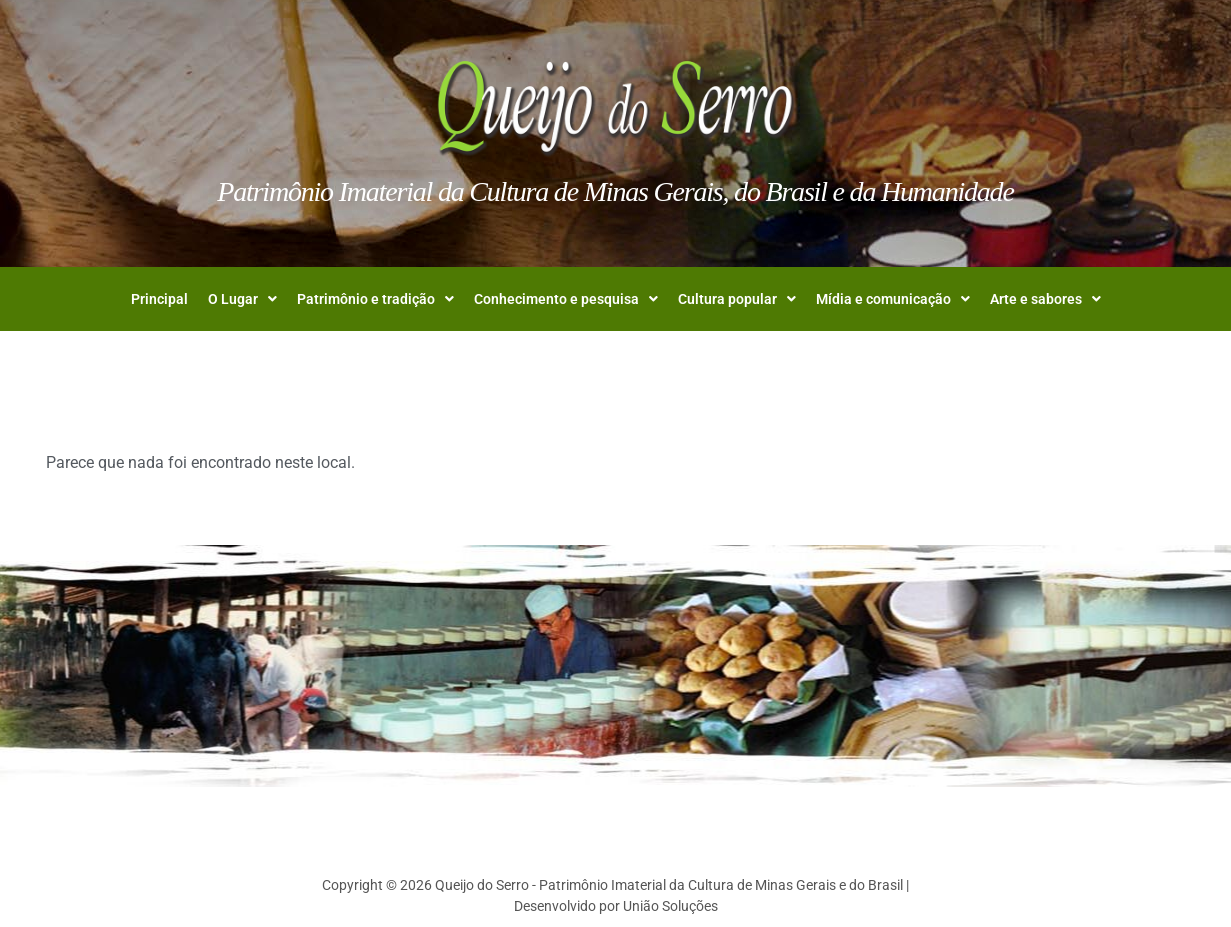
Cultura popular (737, 299)
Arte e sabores (1045, 299)
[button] (242, 299)
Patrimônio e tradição (375, 299)
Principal (159, 299)
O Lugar (242, 299)
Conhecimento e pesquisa (566, 299)
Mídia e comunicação (893, 299)
